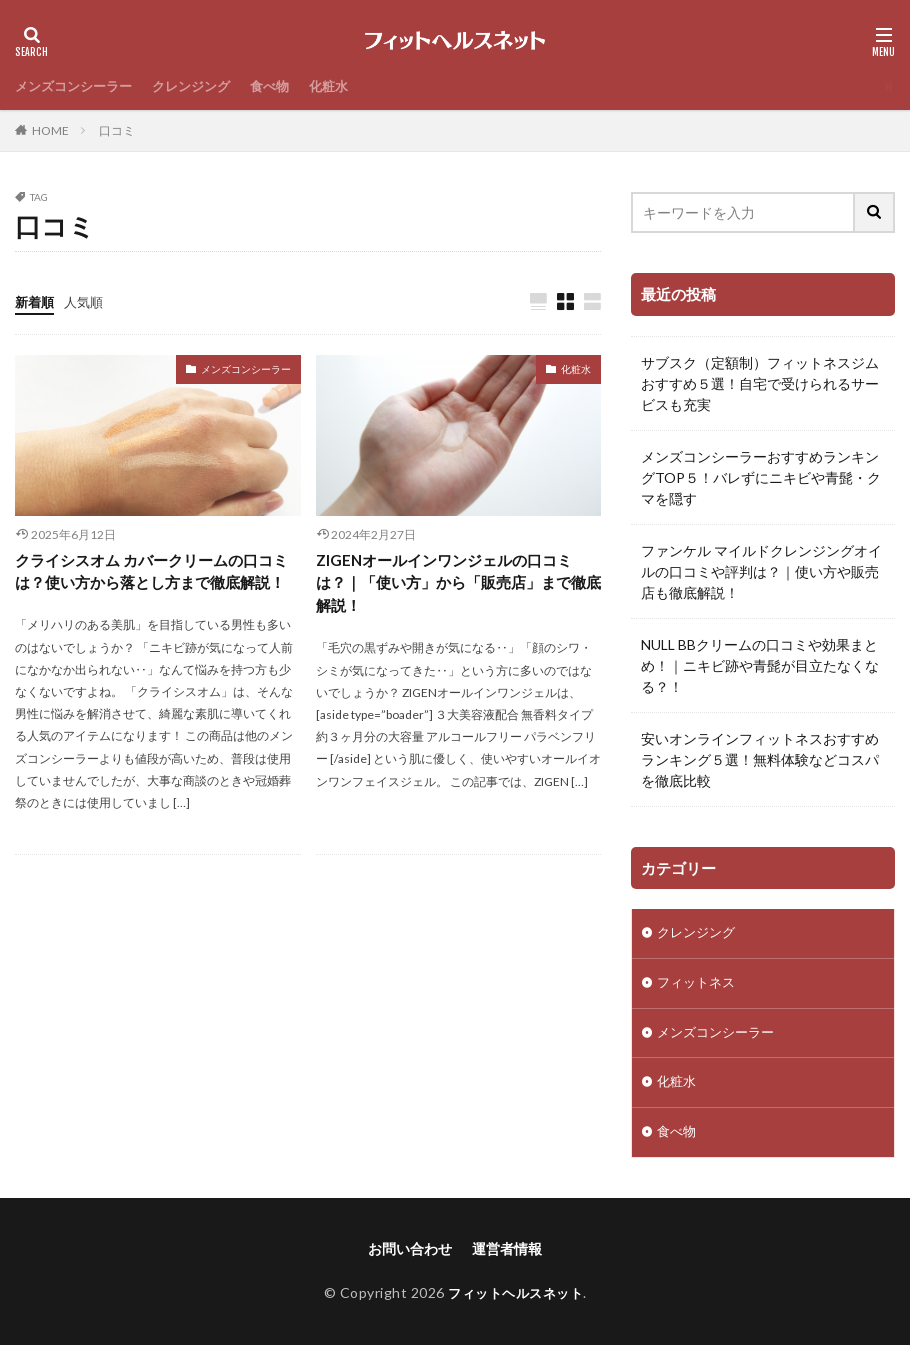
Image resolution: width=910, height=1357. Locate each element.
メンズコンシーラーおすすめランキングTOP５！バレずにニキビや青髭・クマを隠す (761, 477)
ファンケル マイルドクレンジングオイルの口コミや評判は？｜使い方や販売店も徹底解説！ (761, 571)
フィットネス (699, 986)
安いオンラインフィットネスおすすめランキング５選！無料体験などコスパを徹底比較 (760, 759)
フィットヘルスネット (515, 1303)
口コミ (117, 130)
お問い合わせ (410, 1259)
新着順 (36, 301)
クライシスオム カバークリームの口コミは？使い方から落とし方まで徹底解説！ (152, 585)
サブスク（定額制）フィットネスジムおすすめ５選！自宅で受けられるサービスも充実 (760, 383)
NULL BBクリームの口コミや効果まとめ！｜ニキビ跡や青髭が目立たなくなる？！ (760, 665)
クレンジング (203, 86)
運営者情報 (507, 1259)
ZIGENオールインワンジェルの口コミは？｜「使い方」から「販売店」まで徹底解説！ (452, 585)
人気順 (88, 301)
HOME (50, 130)
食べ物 (286, 86)
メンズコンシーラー (78, 86)
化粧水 (348, 86)
